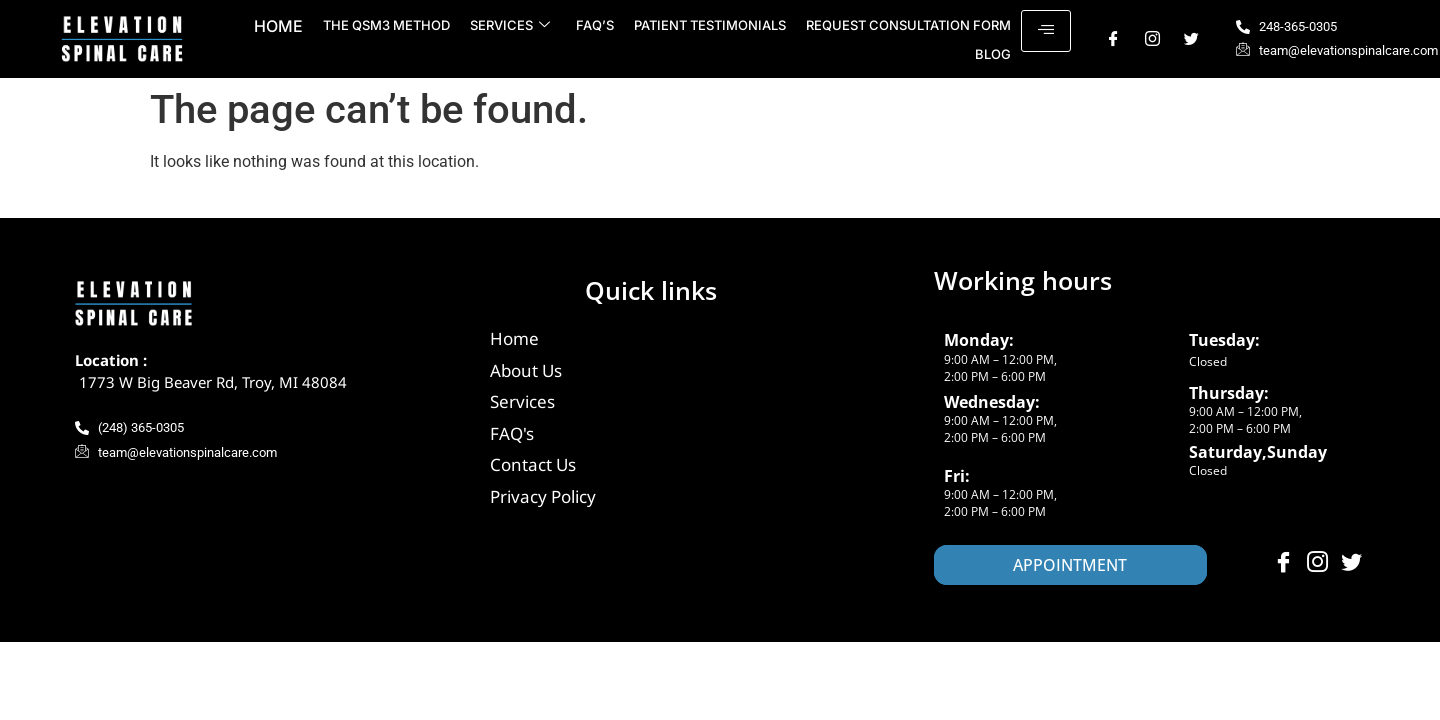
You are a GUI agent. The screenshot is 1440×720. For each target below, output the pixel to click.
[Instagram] (1152, 39)
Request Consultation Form (908, 25)
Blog (993, 54)
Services (510, 25)
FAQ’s (595, 25)
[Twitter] (1191, 39)
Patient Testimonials (710, 25)
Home (278, 26)
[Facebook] (1113, 39)
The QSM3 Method (386, 25)
